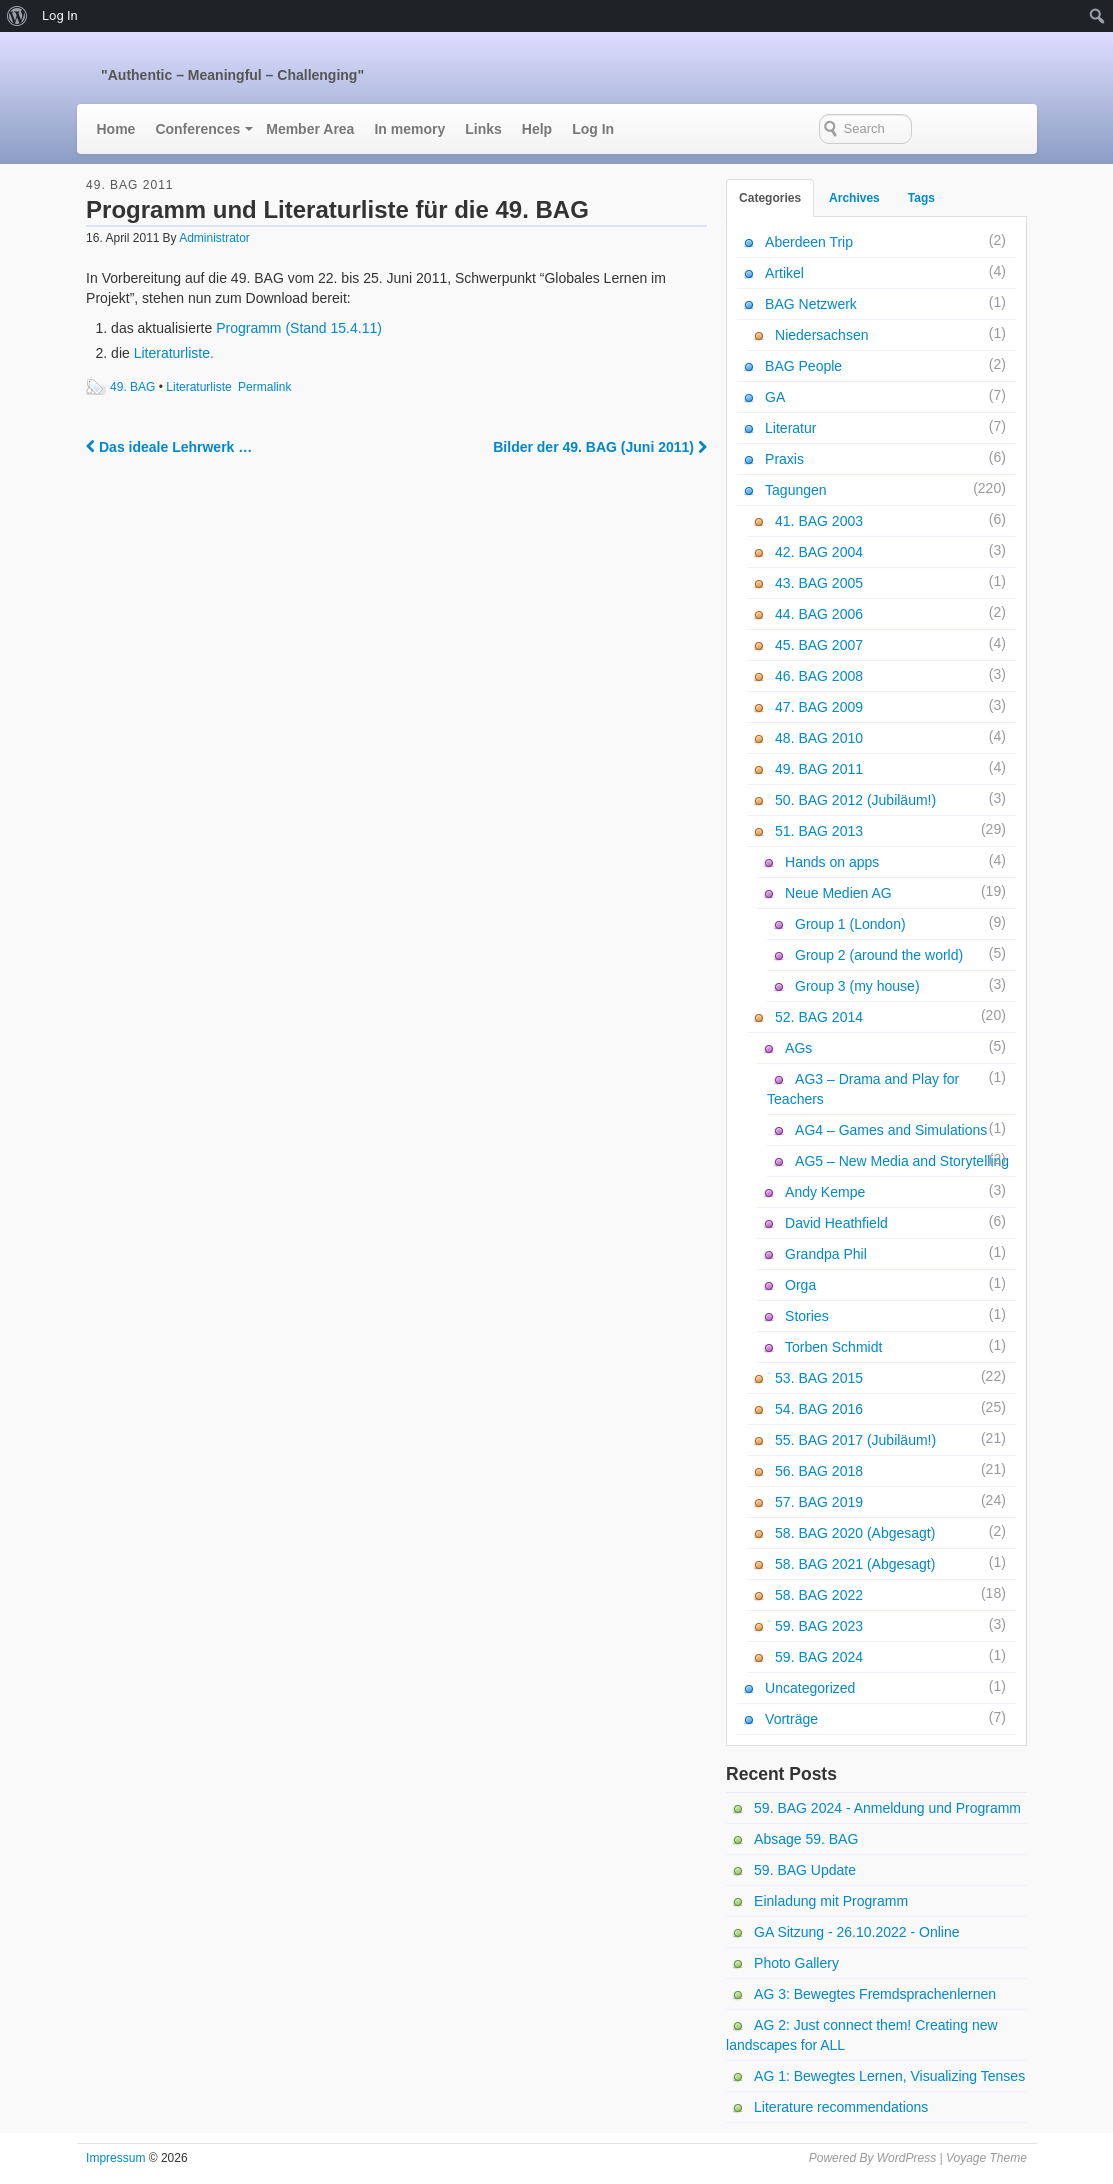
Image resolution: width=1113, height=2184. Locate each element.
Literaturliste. (174, 353)
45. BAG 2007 (819, 645)
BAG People (803, 366)
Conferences (197, 129)
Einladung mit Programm (831, 1901)
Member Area (310, 129)
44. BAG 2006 (819, 614)
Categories (770, 198)
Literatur (790, 428)
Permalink (264, 387)
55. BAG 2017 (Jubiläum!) (855, 1440)
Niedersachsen (821, 335)
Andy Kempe (825, 1192)
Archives (854, 198)
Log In (593, 129)
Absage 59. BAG (806, 1839)
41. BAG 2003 (819, 521)
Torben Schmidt (833, 1347)
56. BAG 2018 (819, 1471)
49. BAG (132, 387)
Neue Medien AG (838, 893)
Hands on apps (832, 862)
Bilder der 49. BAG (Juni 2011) (600, 447)
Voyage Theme (986, 2158)
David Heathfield (836, 1223)
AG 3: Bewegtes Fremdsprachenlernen (875, 1994)
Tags (921, 198)
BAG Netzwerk (811, 304)
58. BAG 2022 (819, 1595)
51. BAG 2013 (819, 831)
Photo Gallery (796, 1963)
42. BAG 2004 (819, 552)
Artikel (784, 273)
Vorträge (791, 1719)
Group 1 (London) (850, 924)
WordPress (906, 2158)
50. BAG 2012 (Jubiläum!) (855, 800)
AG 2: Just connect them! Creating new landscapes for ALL (862, 2035)
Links (483, 129)
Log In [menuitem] (60, 15)
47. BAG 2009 (819, 707)
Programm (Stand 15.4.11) (299, 328)
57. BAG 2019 (819, 1502)
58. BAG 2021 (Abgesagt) (855, 1564)
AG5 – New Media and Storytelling (902, 1161)
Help (537, 129)
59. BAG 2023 (819, 1626)
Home (116, 129)
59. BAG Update (805, 1870)
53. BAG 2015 (819, 1378)
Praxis (784, 459)
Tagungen (796, 490)
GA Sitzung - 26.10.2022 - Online (856, 1932)
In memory (409, 129)
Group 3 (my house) (857, 986)
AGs (798, 1048)
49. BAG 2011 (129, 185)
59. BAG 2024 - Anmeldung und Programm (887, 1808)
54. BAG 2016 (819, 1409)
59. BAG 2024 (819, 1657)
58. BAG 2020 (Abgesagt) (855, 1533)
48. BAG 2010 (819, 738)
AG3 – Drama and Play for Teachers (863, 1089)
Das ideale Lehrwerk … (169, 447)
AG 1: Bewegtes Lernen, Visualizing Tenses (889, 2076)
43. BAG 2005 (819, 583)
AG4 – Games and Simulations (891, 1130)
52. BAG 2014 (819, 1017)
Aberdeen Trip (809, 242)
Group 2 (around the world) (879, 955)
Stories (807, 1316)
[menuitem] (17, 16)
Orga (800, 1285)
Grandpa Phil (826, 1254)
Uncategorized (810, 1688)
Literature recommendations (841, 2107)
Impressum (115, 2158)
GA (775, 397)
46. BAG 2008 (819, 676)
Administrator (214, 238)
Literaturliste (198, 387)
